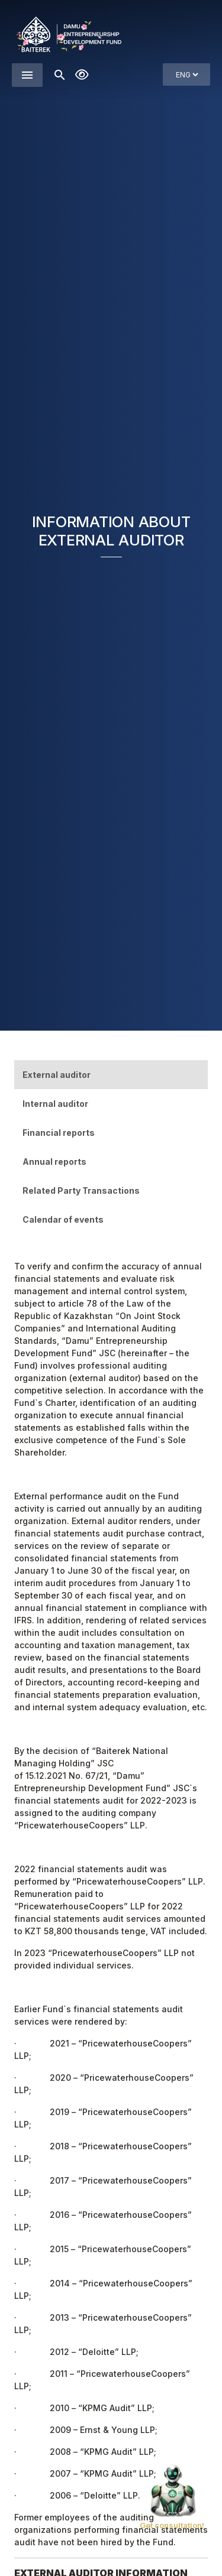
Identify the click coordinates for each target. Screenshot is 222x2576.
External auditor (56, 1075)
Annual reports (54, 1162)
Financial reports (58, 1133)
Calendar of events (63, 1219)
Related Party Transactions (81, 1190)
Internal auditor (55, 1104)
